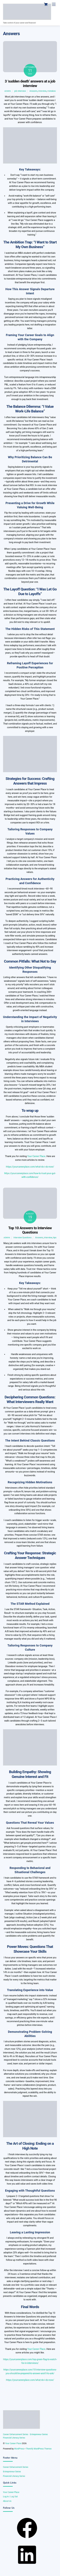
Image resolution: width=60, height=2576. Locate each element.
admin (7, 91)
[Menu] (54, 4)
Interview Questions (23, 1237)
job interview (20, 91)
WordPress (19, 2448)
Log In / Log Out (10, 2496)
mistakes (51, 91)
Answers (33, 91)
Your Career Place (36, 1156)
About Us (7, 2501)
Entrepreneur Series (39, 2434)
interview (42, 91)
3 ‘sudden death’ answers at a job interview (30, 83)
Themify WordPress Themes (39, 2448)
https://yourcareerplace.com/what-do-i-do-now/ (30, 1166)
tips (54, 1237)
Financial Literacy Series (14, 2437)
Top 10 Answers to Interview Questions (30, 1230)
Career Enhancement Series (15, 2434)
